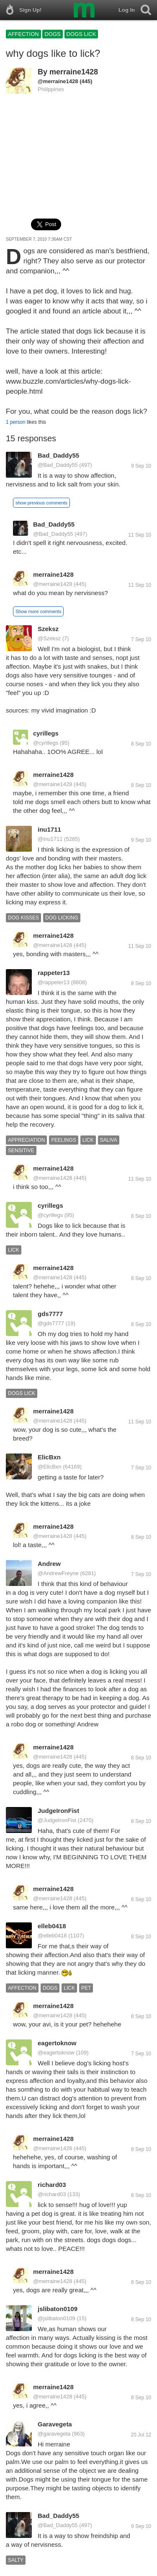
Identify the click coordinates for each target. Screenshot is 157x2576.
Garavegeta (55, 2424)
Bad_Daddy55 (58, 455)
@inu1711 (50, 839)
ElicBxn (49, 1457)
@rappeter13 (53, 982)
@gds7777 (51, 1323)
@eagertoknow (56, 2052)
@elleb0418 (52, 1935)
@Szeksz (49, 638)
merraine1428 (73, 72)
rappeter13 (54, 972)
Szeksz (48, 628)
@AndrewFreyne (58, 1573)
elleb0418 (52, 1925)
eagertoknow (57, 2043)
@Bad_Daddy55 (58, 465)
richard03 (52, 2184)
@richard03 (52, 2194)
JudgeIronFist (58, 1810)
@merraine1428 (58, 81)
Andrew (49, 1563)
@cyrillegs (45, 743)
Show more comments (38, 611)
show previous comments (41, 502)
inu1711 (49, 829)
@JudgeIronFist (57, 1820)
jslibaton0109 (57, 2308)
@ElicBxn (50, 1467)
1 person (16, 422)
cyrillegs (46, 733)
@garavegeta (54, 2434)
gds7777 (50, 1313)
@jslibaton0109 (56, 2318)
